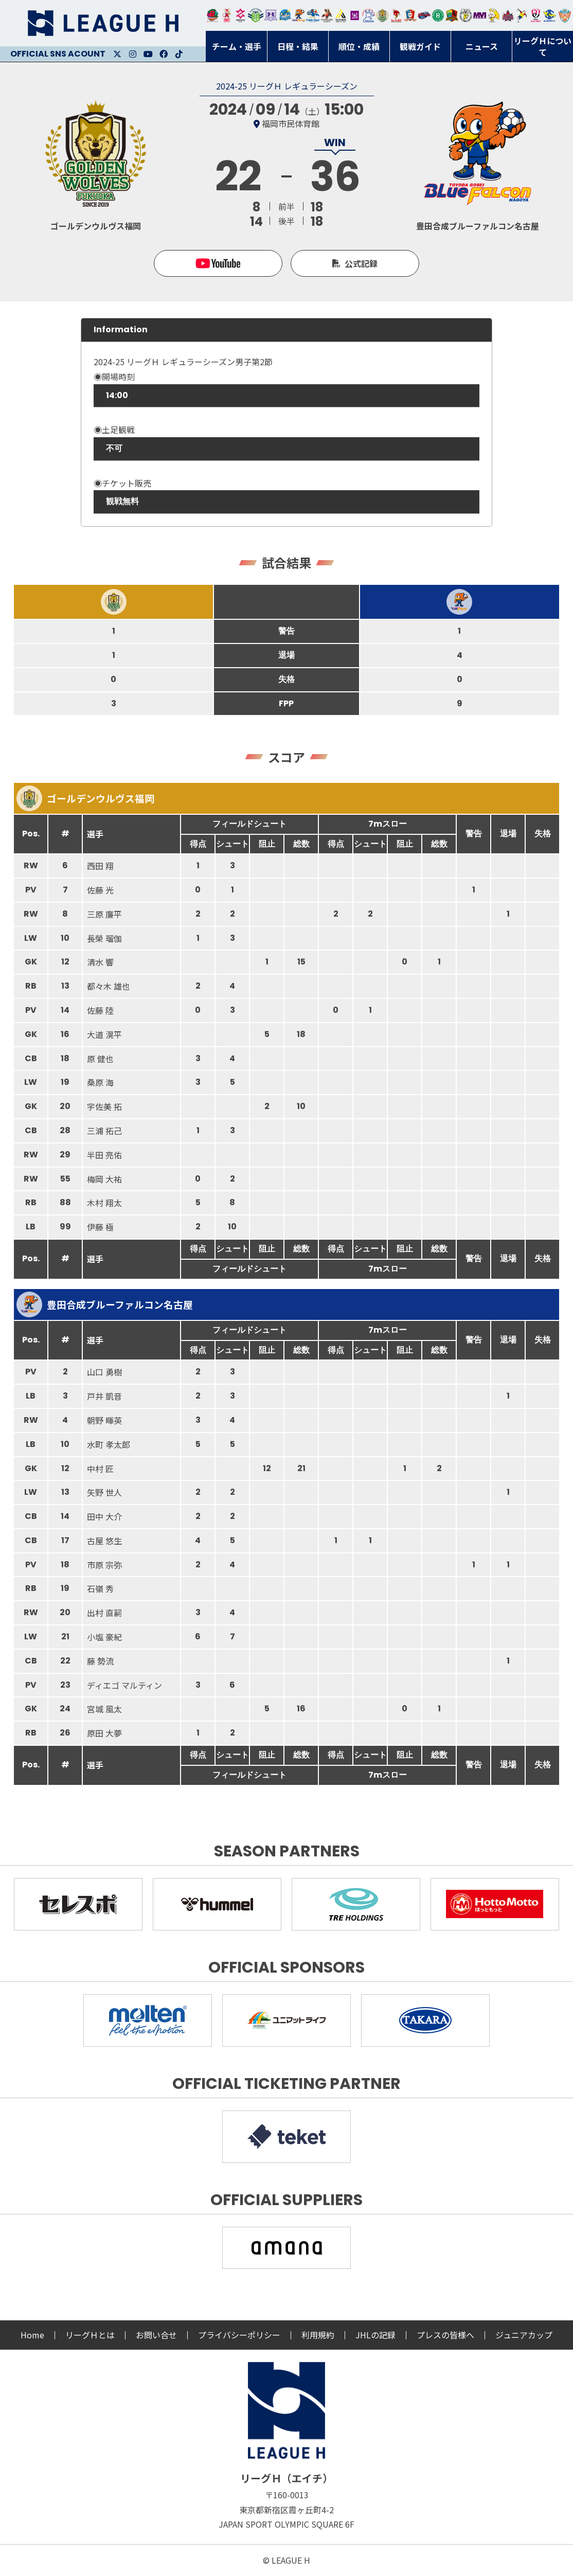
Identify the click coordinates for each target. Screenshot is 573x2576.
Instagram (132, 54)
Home (32, 2335)
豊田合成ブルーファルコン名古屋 (299, 15)
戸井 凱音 (104, 1396)
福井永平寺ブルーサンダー (285, 15)
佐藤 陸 (100, 1010)
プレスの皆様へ (445, 2335)
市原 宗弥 (104, 1565)
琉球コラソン (410, 15)
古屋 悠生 (104, 1540)
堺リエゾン (355, 15)
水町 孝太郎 (108, 1444)
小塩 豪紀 (104, 1637)
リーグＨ (103, 23)
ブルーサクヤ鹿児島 (550, 15)
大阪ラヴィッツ (493, 15)
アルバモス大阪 (341, 15)
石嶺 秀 (100, 1588)
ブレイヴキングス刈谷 (327, 15)
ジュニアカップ (523, 2335)
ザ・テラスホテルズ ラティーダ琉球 (565, 15)
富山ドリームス (271, 15)
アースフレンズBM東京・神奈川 (255, 15)
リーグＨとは (90, 2335)
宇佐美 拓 (104, 1106)
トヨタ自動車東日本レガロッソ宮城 (213, 15)
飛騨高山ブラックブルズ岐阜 (452, 15)
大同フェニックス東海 (312, 15)
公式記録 (361, 263)
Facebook (163, 54)
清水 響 (100, 962)
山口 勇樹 (104, 1372)
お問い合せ (156, 2335)
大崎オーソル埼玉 (227, 15)
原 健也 (100, 1058)
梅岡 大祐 (104, 1179)
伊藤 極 (100, 1227)
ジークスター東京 (240, 15)
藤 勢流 (100, 1661)
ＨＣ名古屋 (466, 15)
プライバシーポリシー (239, 2335)
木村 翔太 (104, 1202)
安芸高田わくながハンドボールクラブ (368, 15)
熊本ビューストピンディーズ (536, 15)
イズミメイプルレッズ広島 (508, 15)
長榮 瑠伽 (104, 938)
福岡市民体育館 (290, 123)
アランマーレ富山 (424, 15)
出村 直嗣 (104, 1612)
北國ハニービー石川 (438, 15)
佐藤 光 (100, 890)
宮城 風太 (104, 1709)
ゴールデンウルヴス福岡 (382, 15)
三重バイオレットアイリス (480, 15)
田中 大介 (104, 1516)
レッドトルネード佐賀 (396, 15)
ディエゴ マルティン (124, 1685)
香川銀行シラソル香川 (522, 15)
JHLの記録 (375, 2335)
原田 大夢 (104, 1733)
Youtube (148, 54)
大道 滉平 (104, 1034)
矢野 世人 (104, 1492)
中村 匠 (100, 1468)
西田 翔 (100, 866)
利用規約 (317, 2335)
